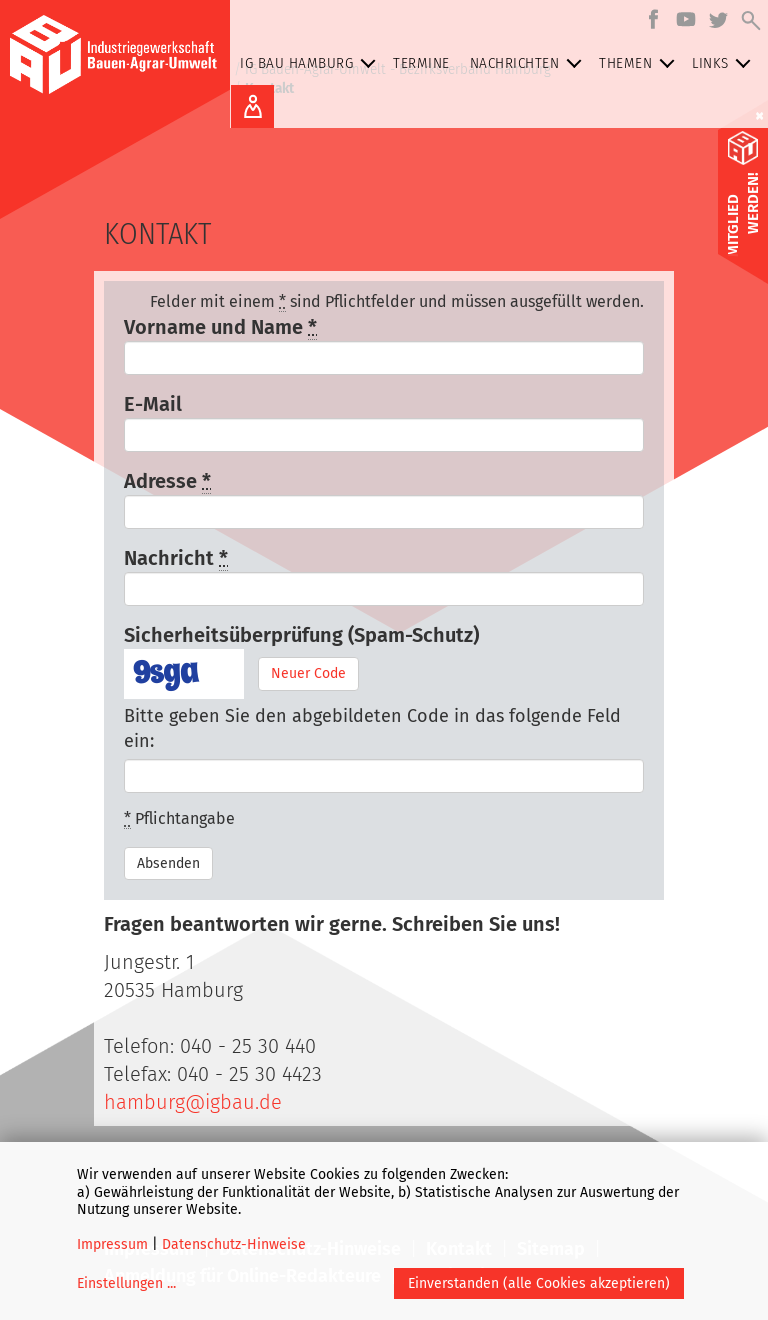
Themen (640, 63)
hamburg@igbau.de (193, 1102)
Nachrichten (530, 63)
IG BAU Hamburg (311, 63)
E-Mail (153, 404)
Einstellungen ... (126, 1283)
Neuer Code (308, 673)
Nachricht (176, 558)
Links (725, 63)
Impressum (112, 1244)
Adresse (167, 481)
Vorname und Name (220, 327)
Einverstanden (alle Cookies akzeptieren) (539, 1283)
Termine (421, 63)
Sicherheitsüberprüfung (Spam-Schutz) (301, 635)
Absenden (168, 863)
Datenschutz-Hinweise (234, 1244)
